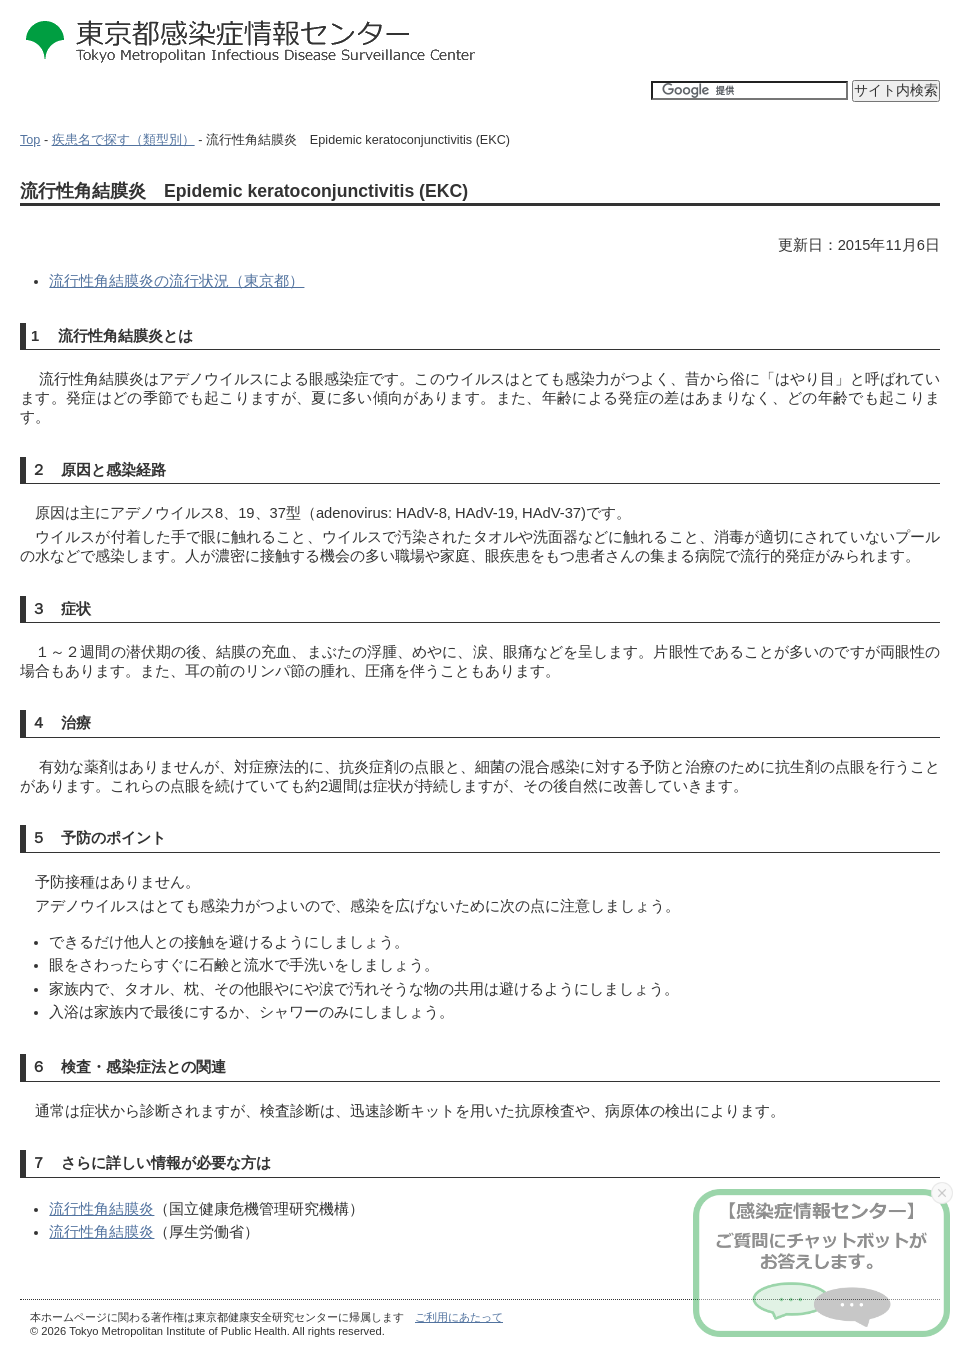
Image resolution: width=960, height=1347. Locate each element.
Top (30, 140)
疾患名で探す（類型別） (123, 140)
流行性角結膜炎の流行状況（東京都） (176, 281)
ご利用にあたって (459, 1317)
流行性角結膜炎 (101, 1209)
